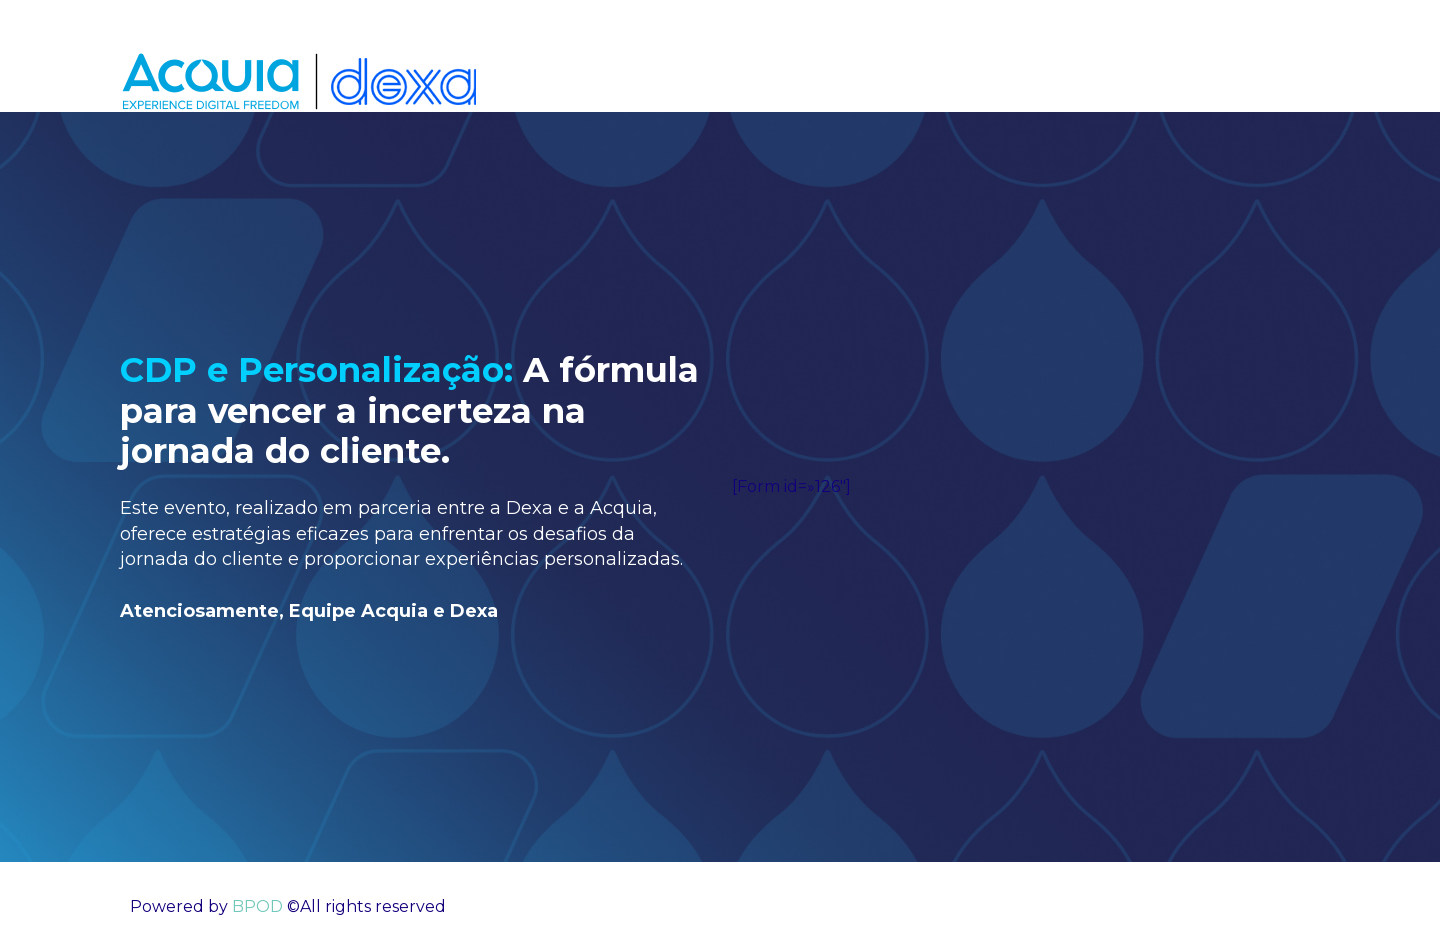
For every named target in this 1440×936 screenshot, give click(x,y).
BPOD (255, 906)
